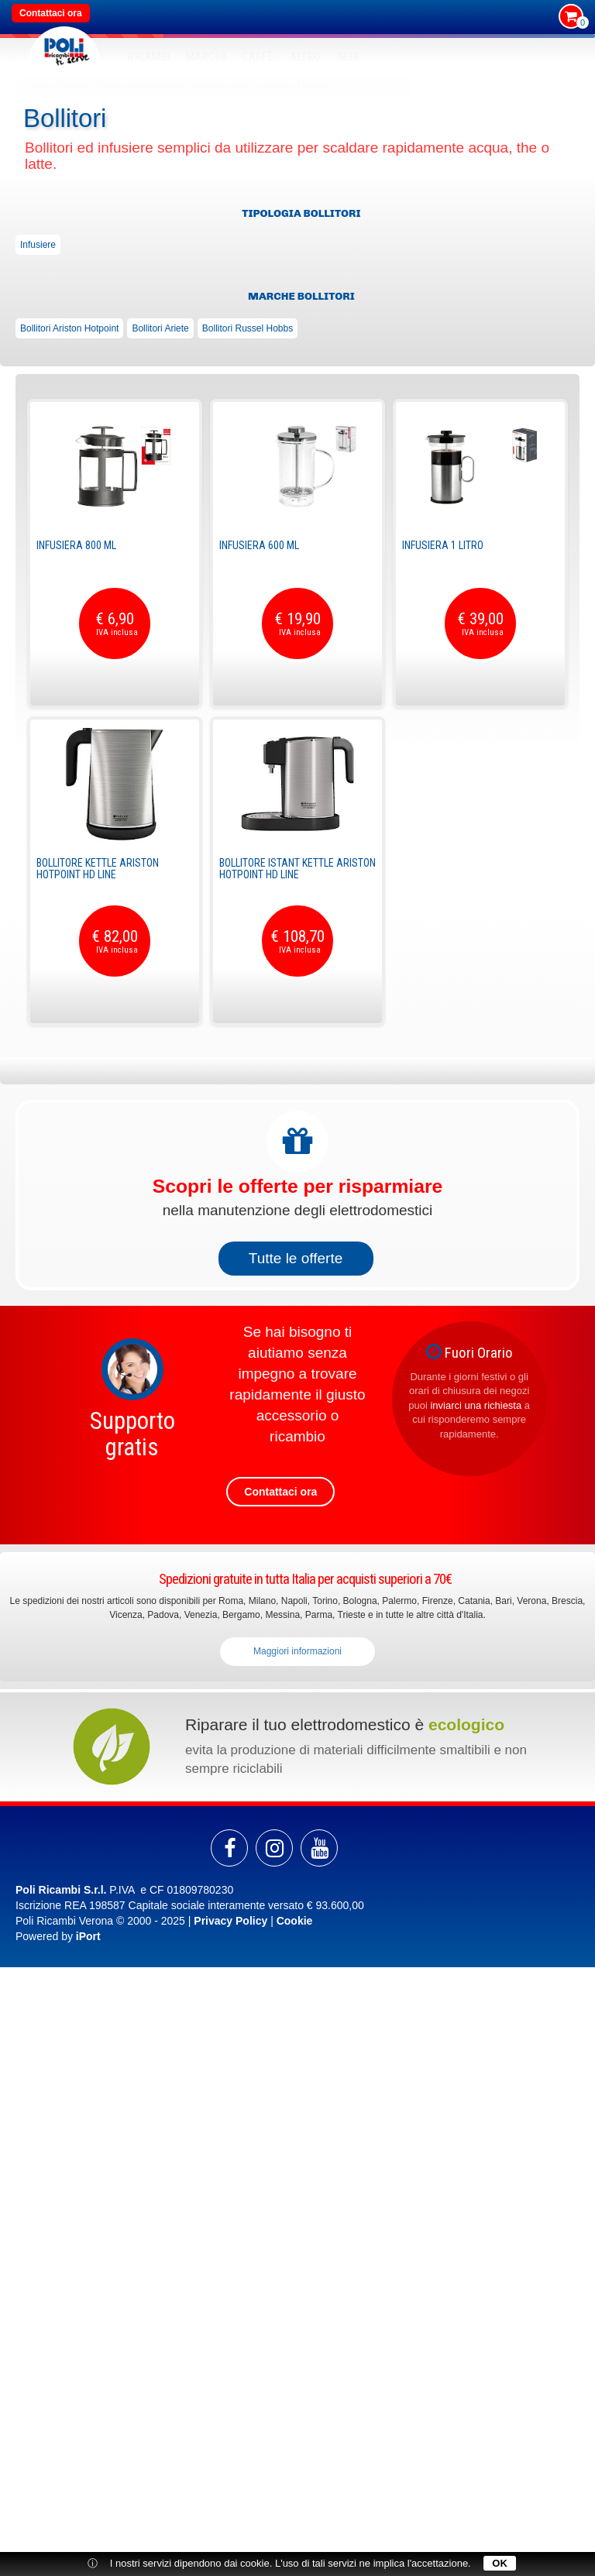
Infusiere (38, 244)
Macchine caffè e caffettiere (243, 86)
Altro (306, 57)
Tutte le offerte (295, 1258)
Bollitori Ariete (160, 328)
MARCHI (206, 57)
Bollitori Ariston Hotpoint (69, 328)
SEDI (348, 57)
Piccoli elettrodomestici (141, 86)
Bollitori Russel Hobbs (247, 328)
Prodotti (76, 86)
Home (42, 86)
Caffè (258, 57)
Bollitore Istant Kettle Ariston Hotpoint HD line (297, 869)
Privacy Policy (230, 1921)
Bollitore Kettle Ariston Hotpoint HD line (97, 869)
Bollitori (316, 86)
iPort (88, 1936)
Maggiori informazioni (297, 1651)
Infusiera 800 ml (76, 545)
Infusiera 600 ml (259, 545)
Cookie (295, 1921)
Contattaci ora (50, 13)
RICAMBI (149, 57)
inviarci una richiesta (475, 1405)
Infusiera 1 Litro (442, 545)
